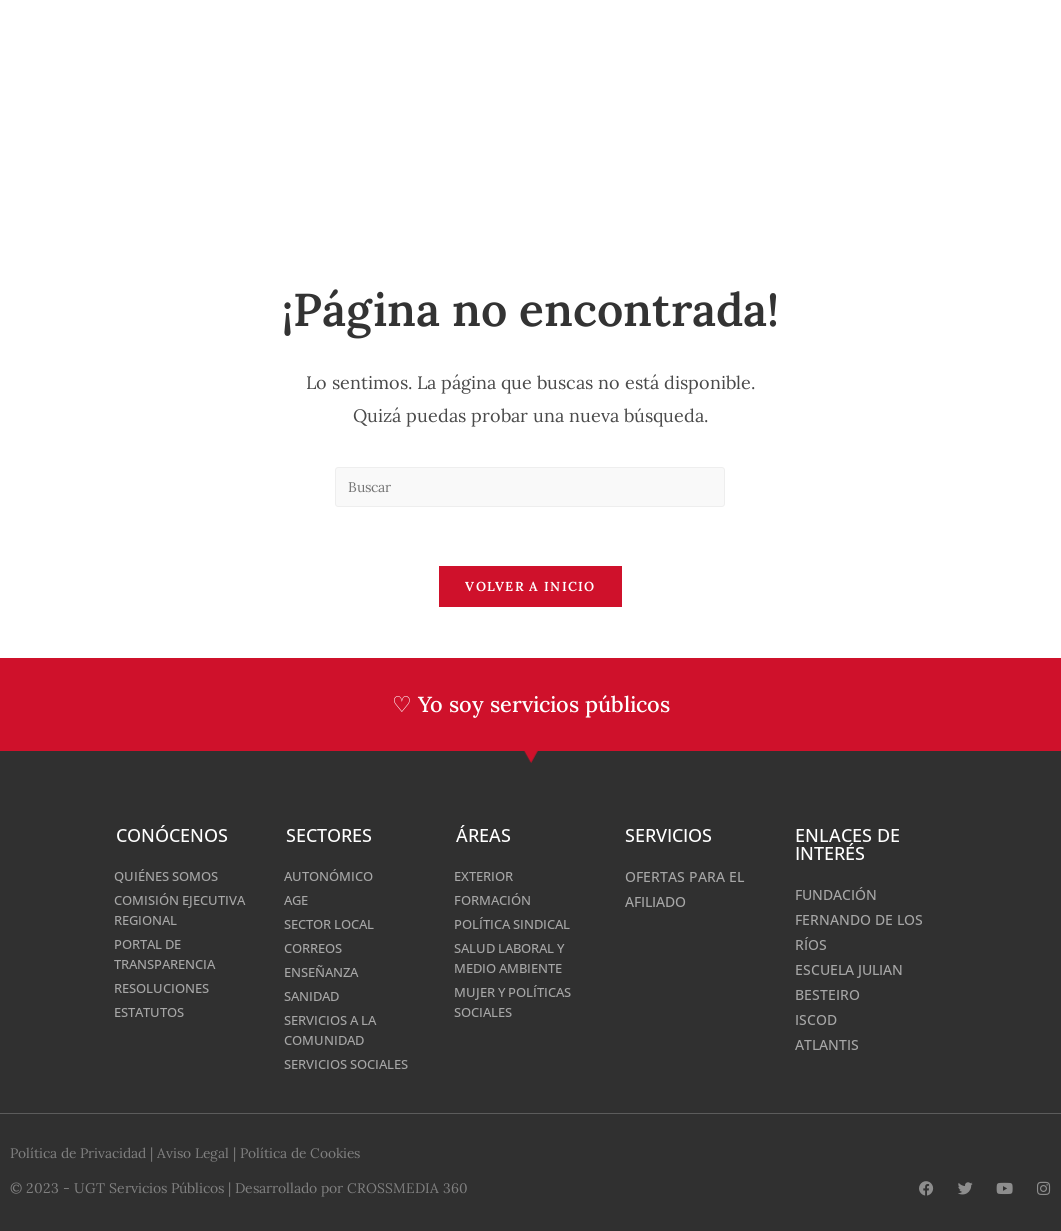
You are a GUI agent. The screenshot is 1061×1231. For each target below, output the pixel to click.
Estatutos (153, 1012)
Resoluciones (166, 988)
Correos (316, 948)
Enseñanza (325, 972)
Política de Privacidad (78, 1154)
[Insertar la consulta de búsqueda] (530, 487)
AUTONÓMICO (332, 876)
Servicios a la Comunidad (335, 1030)
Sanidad (314, 996)
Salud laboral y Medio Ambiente (514, 958)
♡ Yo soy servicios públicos (530, 706)
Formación (496, 900)
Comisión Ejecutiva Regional (185, 910)
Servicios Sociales (353, 1064)
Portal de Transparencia (170, 954)
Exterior (486, 876)
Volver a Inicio (530, 588)
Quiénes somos (171, 876)
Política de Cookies (303, 1154)
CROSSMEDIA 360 (407, 1188)
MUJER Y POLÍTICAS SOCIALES (518, 1002)
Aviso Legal (194, 1154)
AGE (297, 900)
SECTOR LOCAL (334, 924)
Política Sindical (517, 924)
